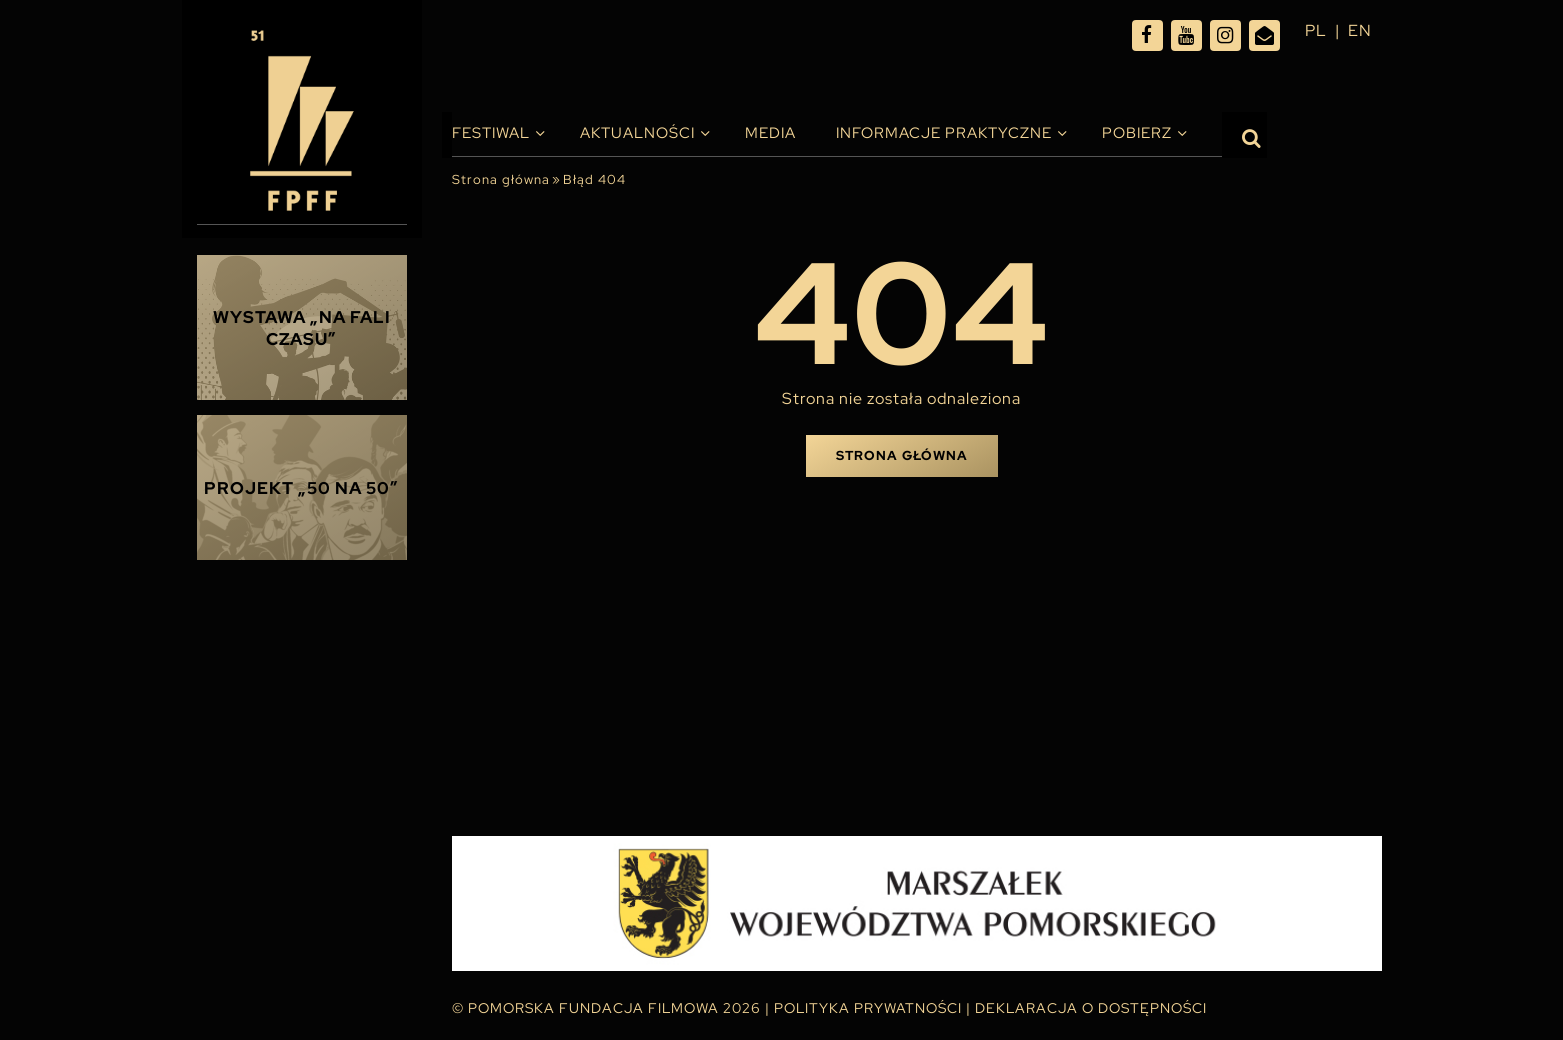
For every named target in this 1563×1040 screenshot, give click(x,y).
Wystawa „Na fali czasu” (302, 328)
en (1360, 30)
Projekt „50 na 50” (301, 488)
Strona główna (501, 179)
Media (770, 133)
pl (1316, 30)
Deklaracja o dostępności (1091, 1008)
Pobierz (1137, 133)
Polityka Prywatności (868, 1008)
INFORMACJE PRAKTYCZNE (944, 133)
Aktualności (637, 133)
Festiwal (491, 133)
